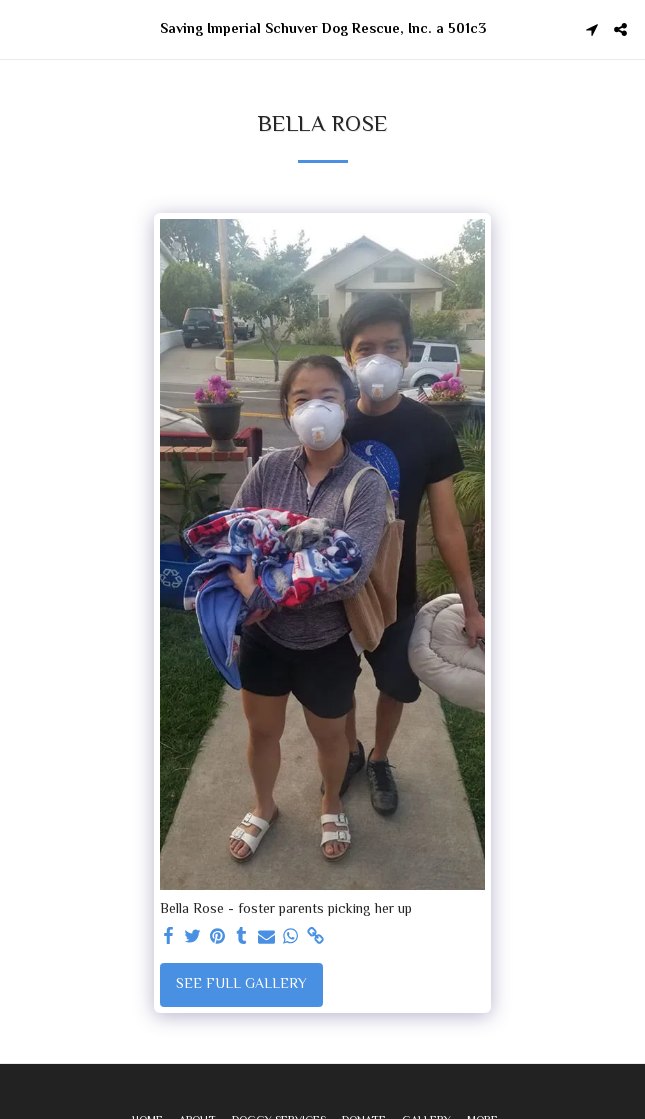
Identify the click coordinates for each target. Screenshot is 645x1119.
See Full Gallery (241, 985)
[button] (22, 28)
